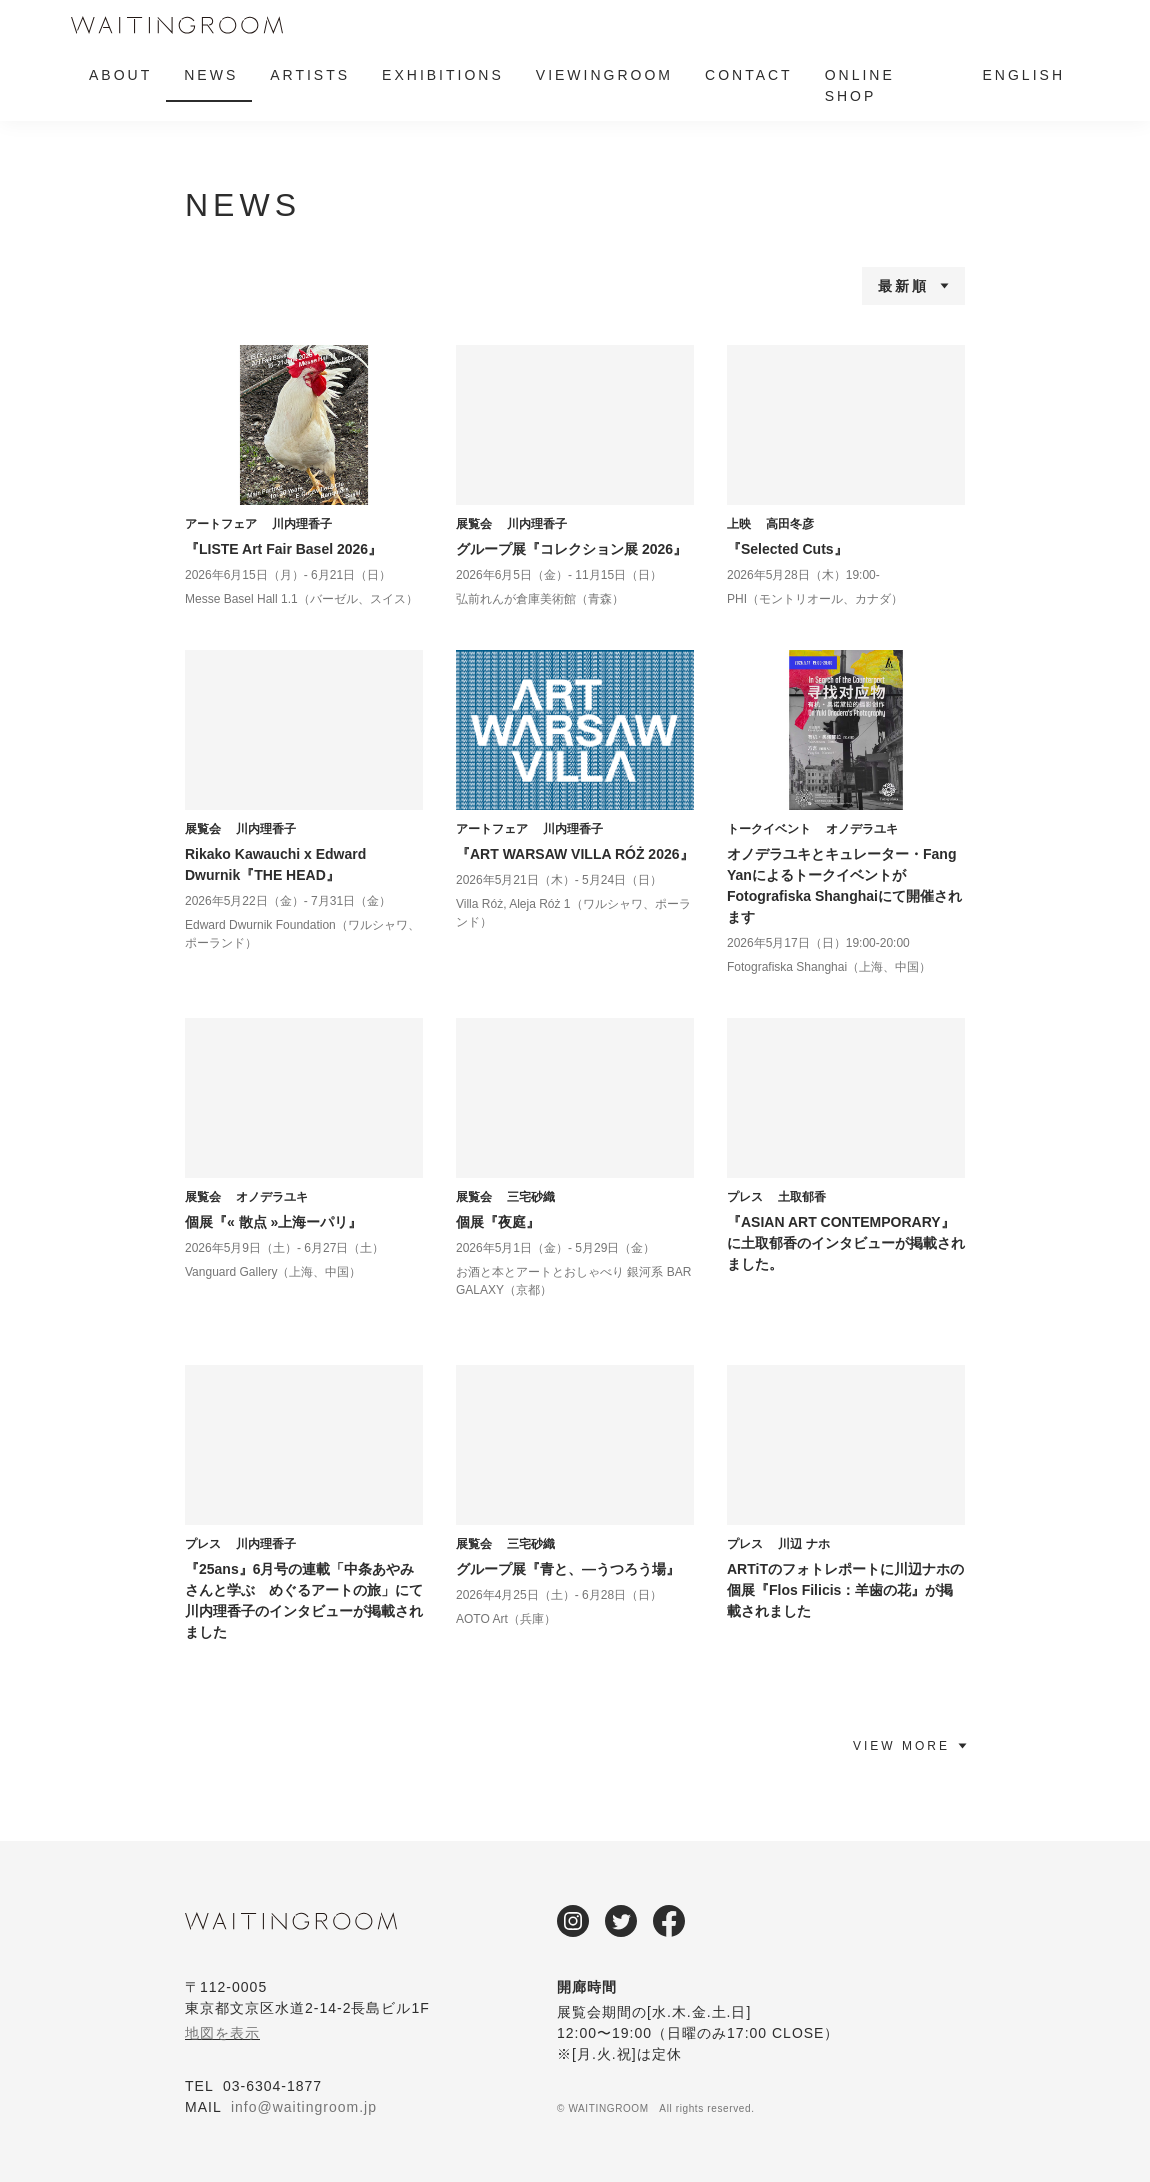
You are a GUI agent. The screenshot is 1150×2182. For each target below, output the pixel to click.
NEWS (211, 75)
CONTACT (749, 75)
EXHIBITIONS (443, 75)
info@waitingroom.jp (304, 2107)
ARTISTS (310, 75)
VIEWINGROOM (604, 75)
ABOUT (120, 75)
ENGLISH (1024, 75)
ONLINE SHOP (860, 85)
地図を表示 (222, 2033)
